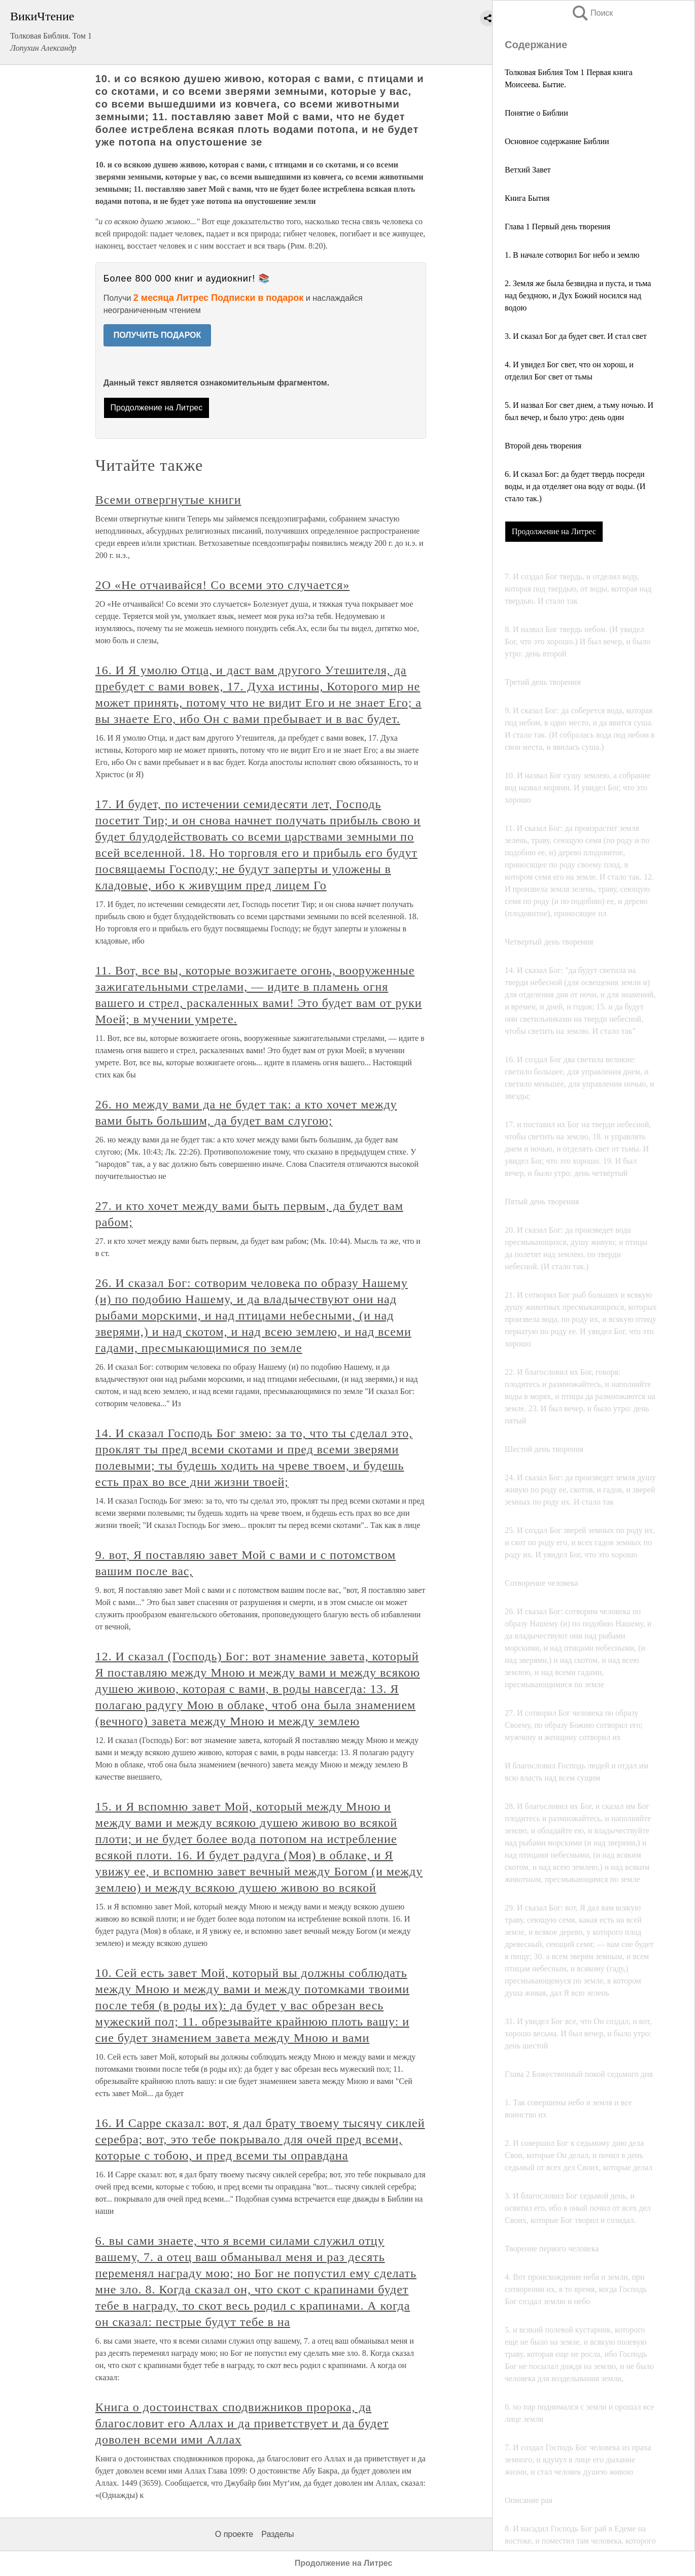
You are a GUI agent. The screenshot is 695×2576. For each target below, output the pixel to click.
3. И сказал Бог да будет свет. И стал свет (576, 336)
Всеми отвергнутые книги (168, 499)
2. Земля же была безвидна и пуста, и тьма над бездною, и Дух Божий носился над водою (578, 295)
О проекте (234, 2534)
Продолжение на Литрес (554, 531)
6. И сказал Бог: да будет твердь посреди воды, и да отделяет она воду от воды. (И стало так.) (575, 486)
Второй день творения (543, 445)
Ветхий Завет (528, 169)
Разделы (277, 2534)
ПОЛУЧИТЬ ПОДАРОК (157, 335)
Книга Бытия (527, 198)
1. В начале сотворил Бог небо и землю (572, 255)
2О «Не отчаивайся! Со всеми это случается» (222, 584)
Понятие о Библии (536, 113)
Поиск (592, 13)
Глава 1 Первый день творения (557, 226)
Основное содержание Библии (557, 141)
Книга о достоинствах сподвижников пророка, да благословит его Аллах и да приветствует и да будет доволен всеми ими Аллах (242, 2423)
